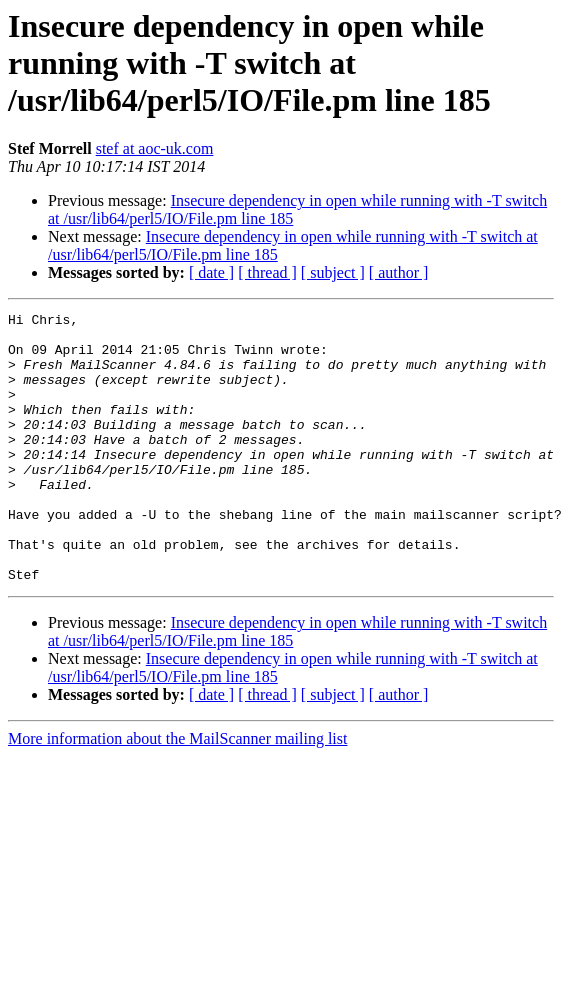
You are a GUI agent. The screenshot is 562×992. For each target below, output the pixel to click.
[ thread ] (267, 272)
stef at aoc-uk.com (155, 148)
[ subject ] (333, 272)
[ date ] (211, 272)
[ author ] (399, 272)
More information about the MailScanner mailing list (177, 792)
